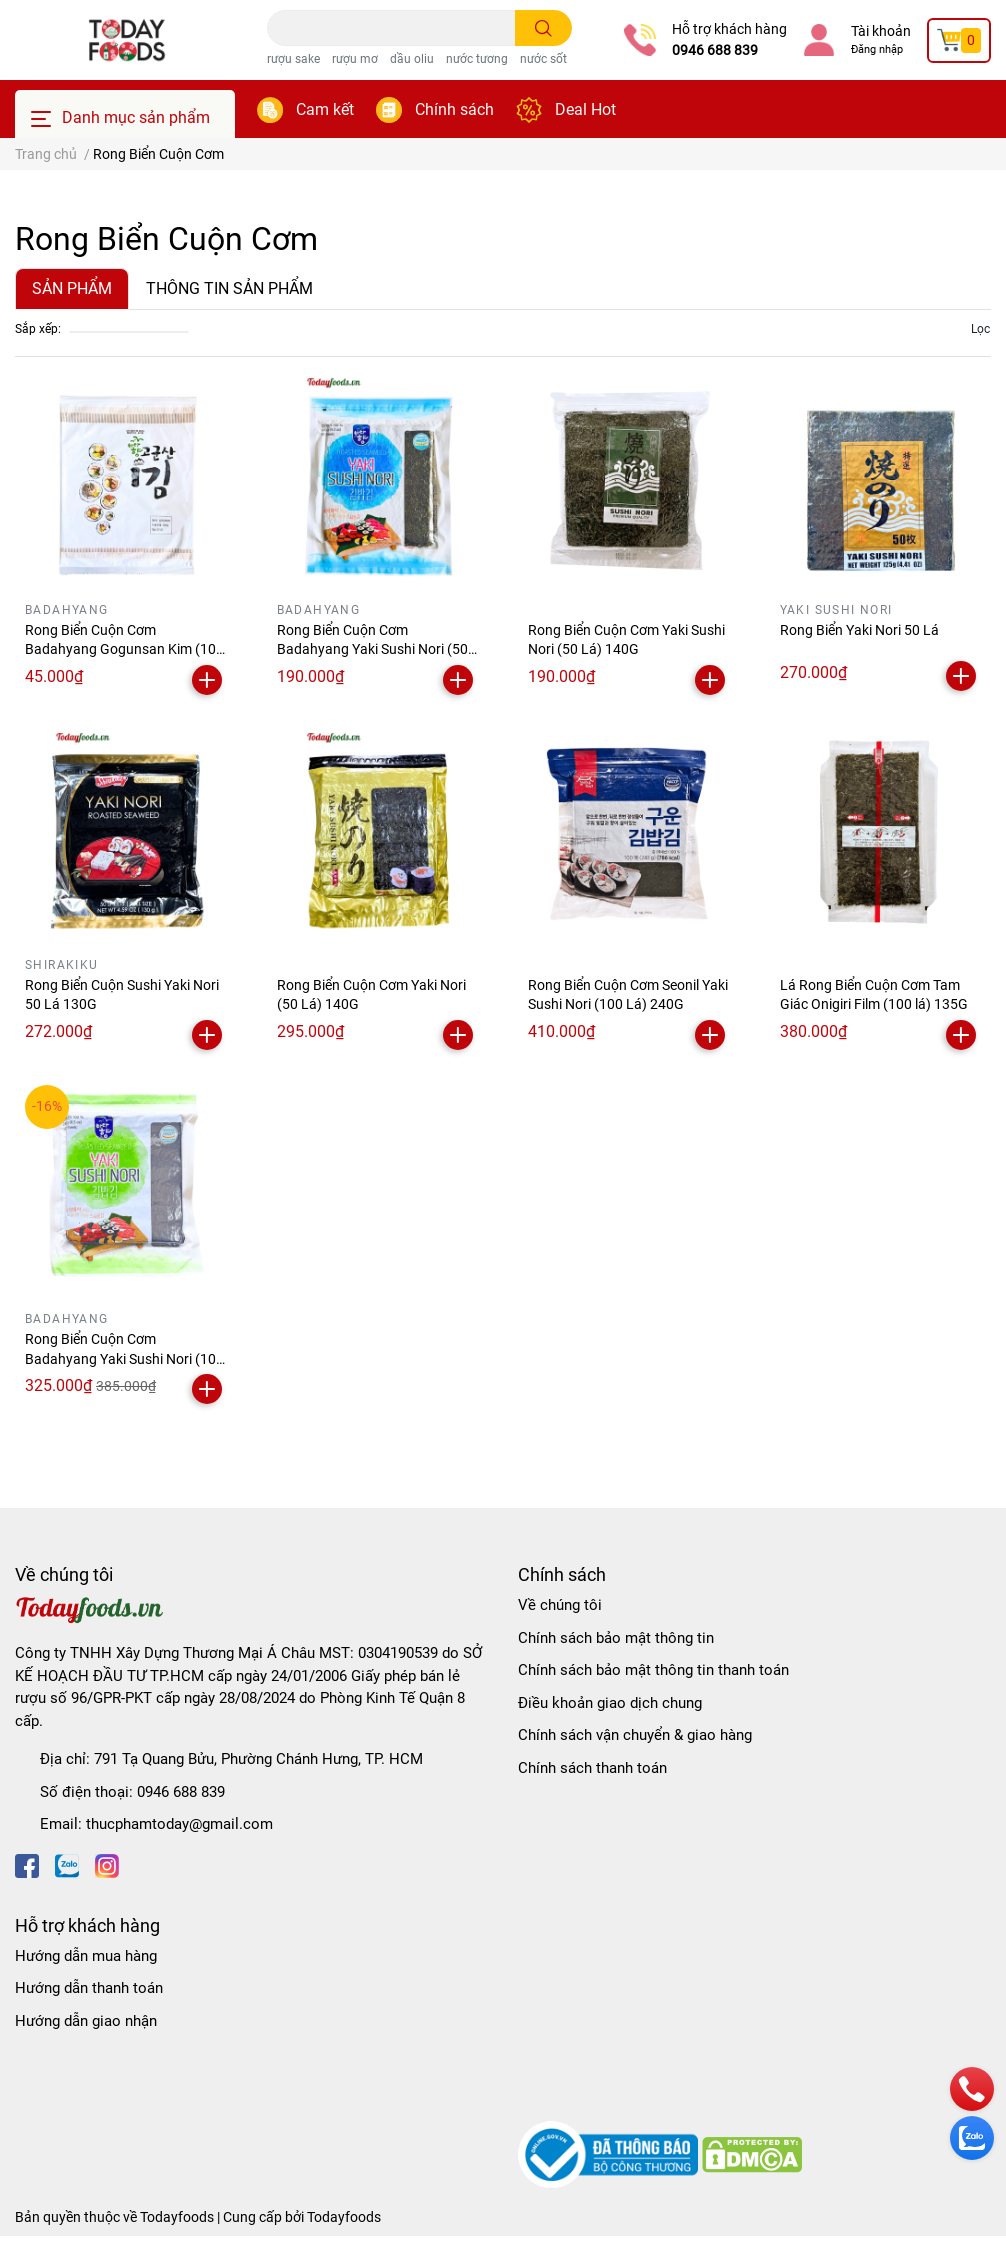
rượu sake (293, 59)
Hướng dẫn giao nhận (86, 2021)
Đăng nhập (877, 49)
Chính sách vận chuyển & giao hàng (635, 1735)
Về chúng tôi (560, 1605)
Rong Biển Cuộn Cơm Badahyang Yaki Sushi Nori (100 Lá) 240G (124, 1358)
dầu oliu (412, 59)
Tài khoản (881, 31)
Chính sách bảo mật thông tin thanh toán (653, 1670)
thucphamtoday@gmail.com (179, 1824)
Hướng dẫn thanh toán (89, 1988)
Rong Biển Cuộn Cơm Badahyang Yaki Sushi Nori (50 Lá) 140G (372, 649)
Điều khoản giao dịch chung (610, 1703)
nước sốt (543, 59)
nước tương (477, 59)
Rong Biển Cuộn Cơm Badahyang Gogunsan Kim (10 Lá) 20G (120, 649)
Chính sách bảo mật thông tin (616, 1638)
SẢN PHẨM (72, 288)
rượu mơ (355, 59)
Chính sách (454, 109)
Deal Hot (585, 109)
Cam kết (325, 109)
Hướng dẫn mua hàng (86, 1956)
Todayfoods (344, 2217)
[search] (543, 28)
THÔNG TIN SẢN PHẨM (229, 288)
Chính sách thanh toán (592, 1768)
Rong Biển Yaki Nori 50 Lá (859, 630)
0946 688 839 (715, 50)
